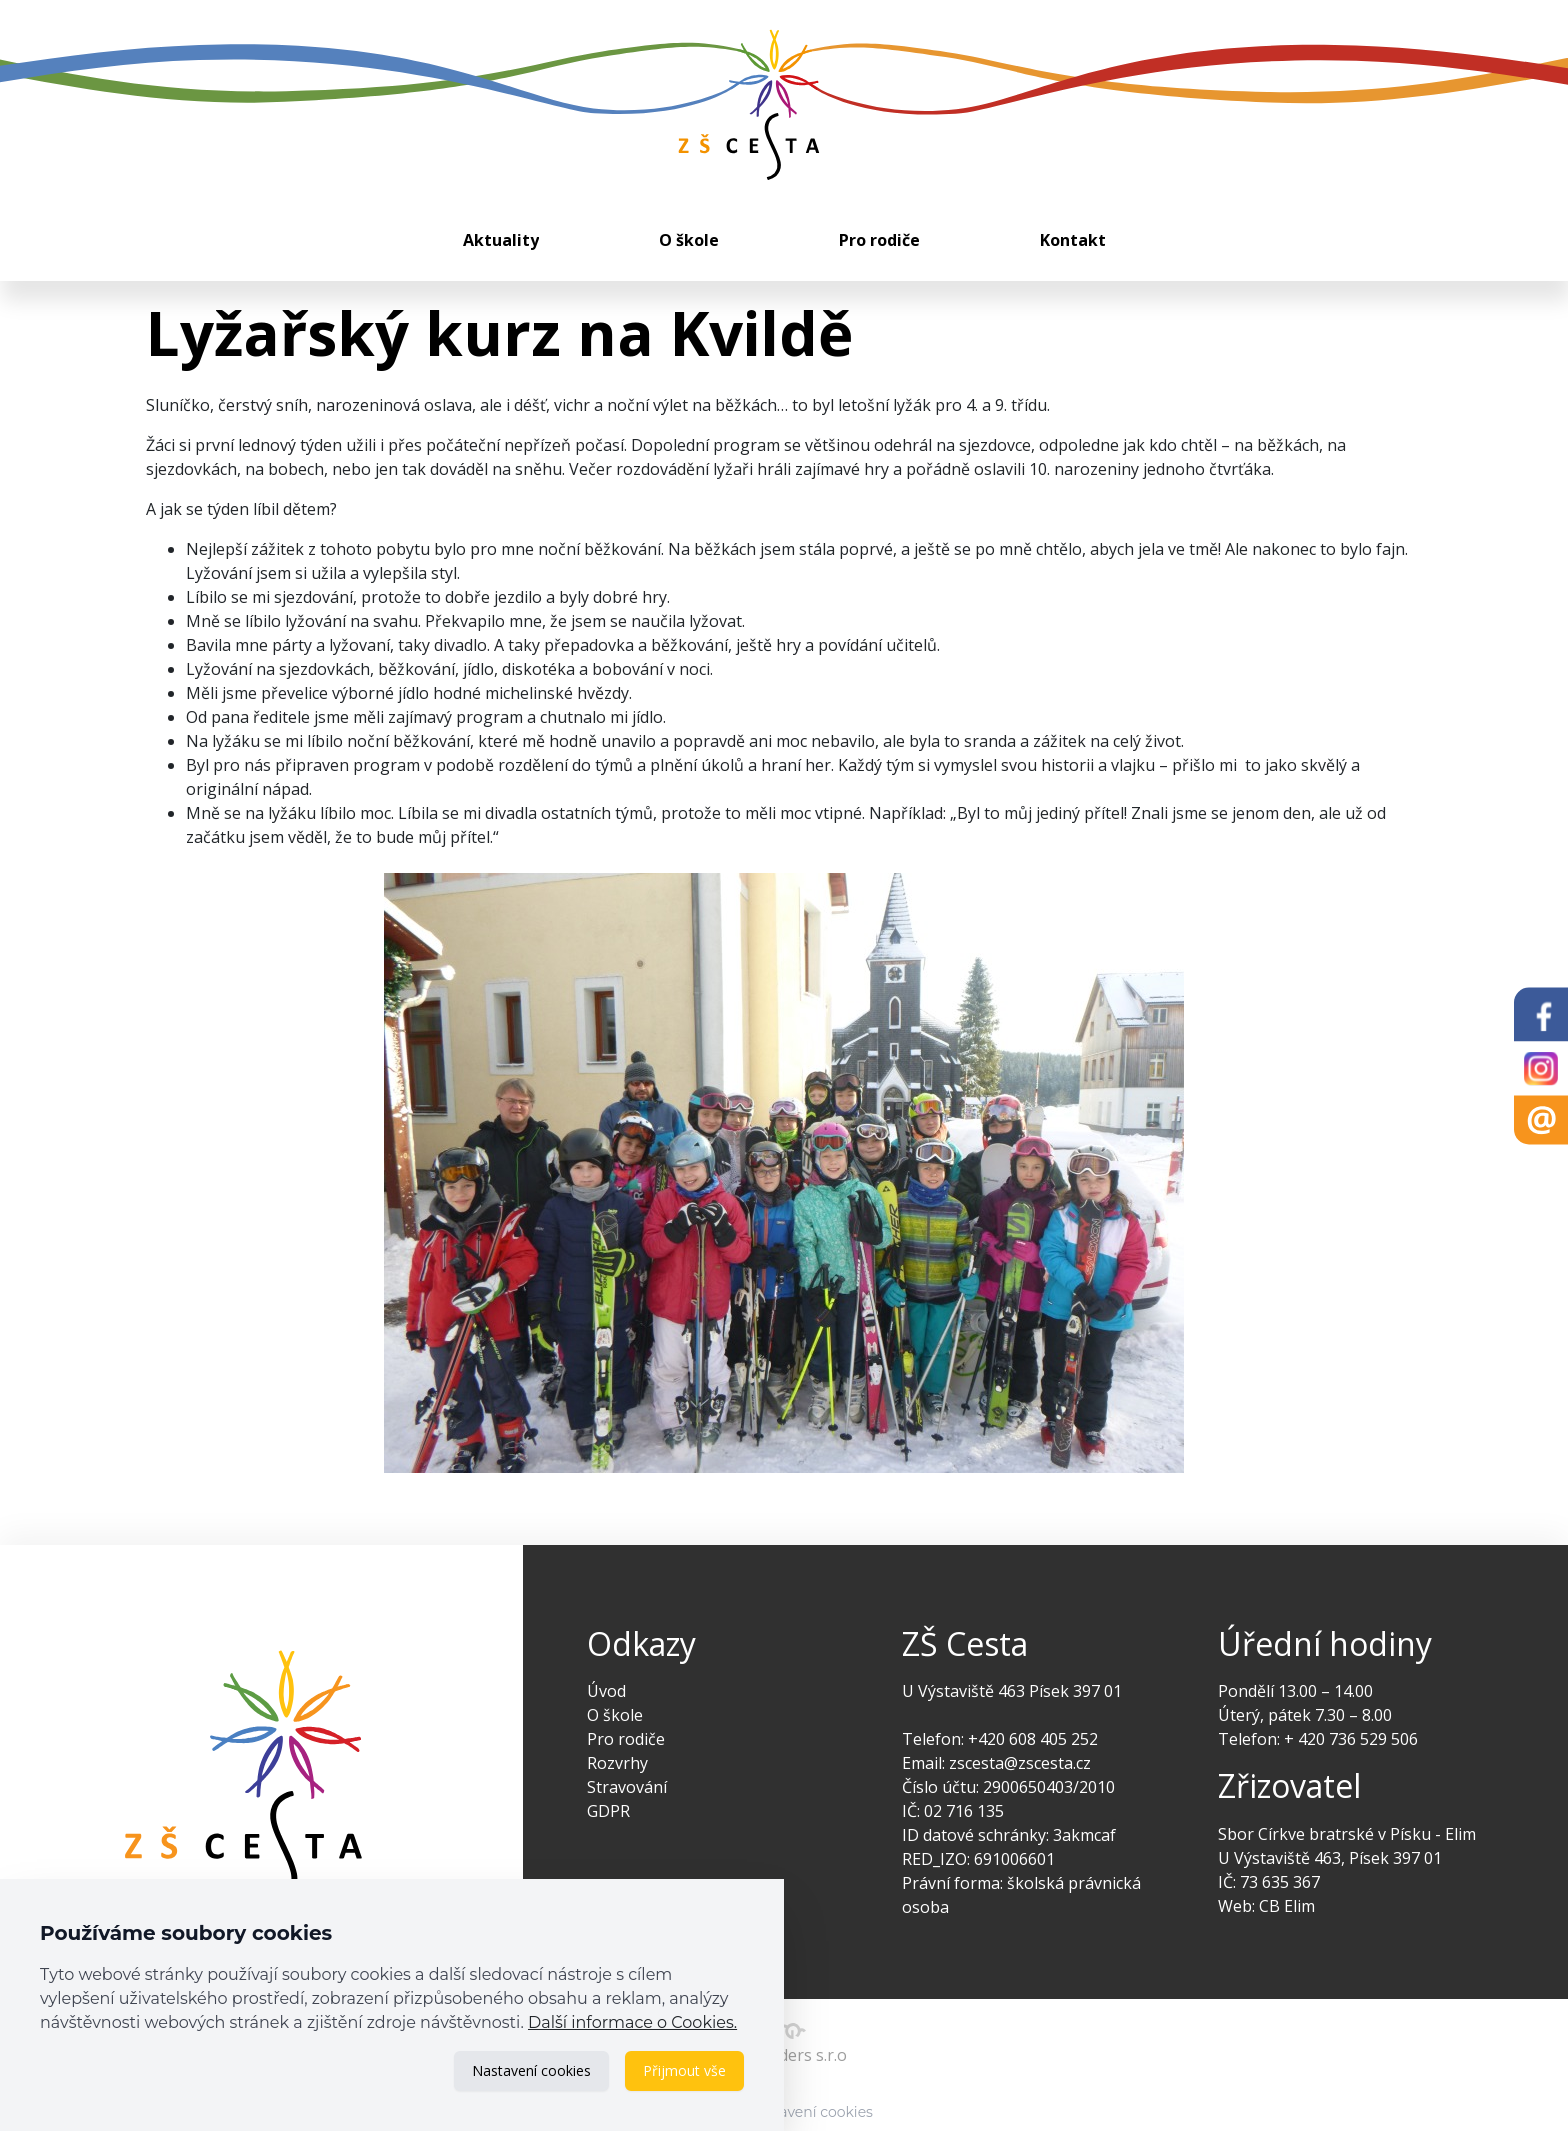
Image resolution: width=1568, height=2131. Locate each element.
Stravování (627, 1787)
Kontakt (1073, 240)
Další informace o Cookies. (632, 2022)
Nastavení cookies (531, 2070)
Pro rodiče (879, 240)
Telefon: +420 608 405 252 (1000, 1739)
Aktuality (501, 240)
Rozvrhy (617, 1763)
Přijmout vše (684, 2070)
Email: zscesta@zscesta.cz (996, 1763)
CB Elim (1287, 1906)
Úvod (606, 1691)
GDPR (608, 1811)
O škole (689, 240)
